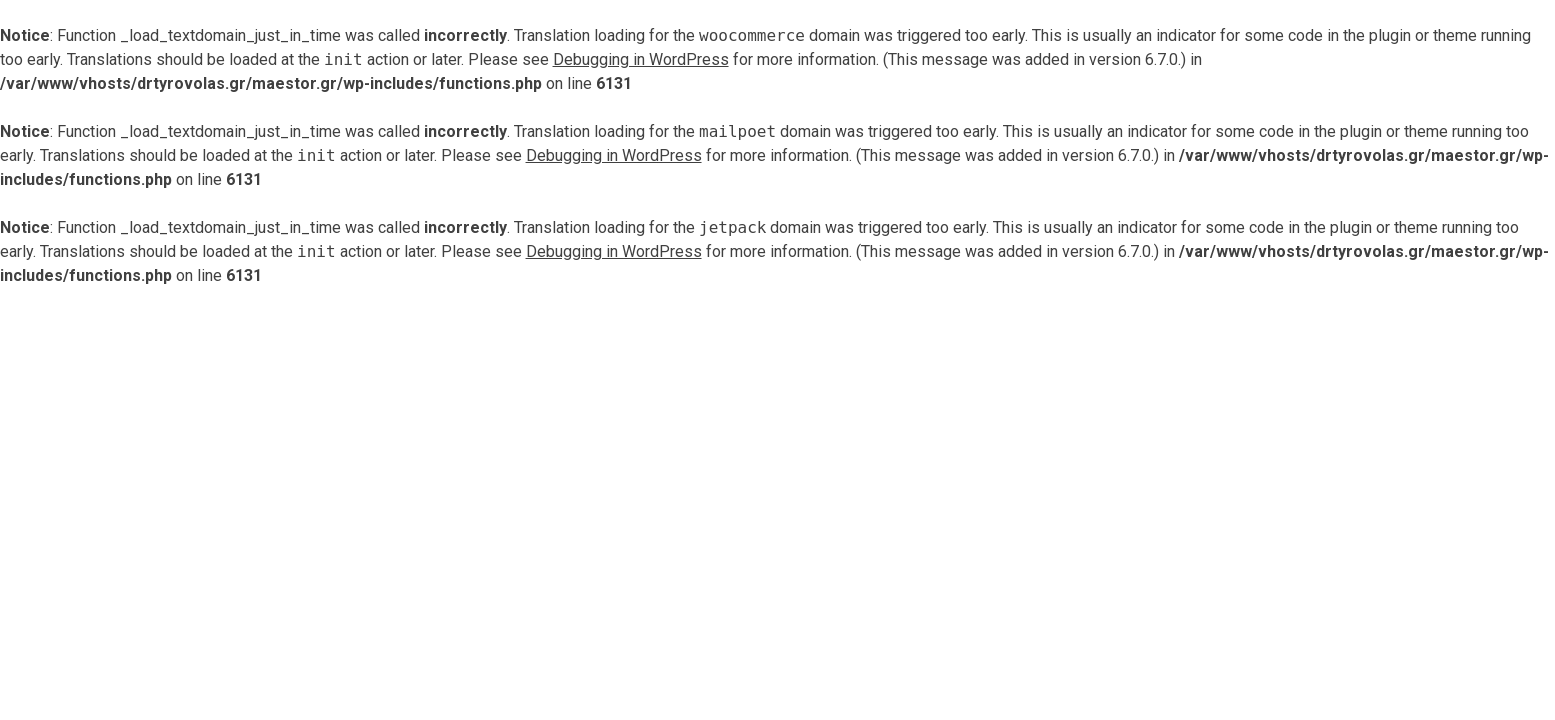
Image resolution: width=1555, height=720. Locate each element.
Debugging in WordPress (641, 59)
